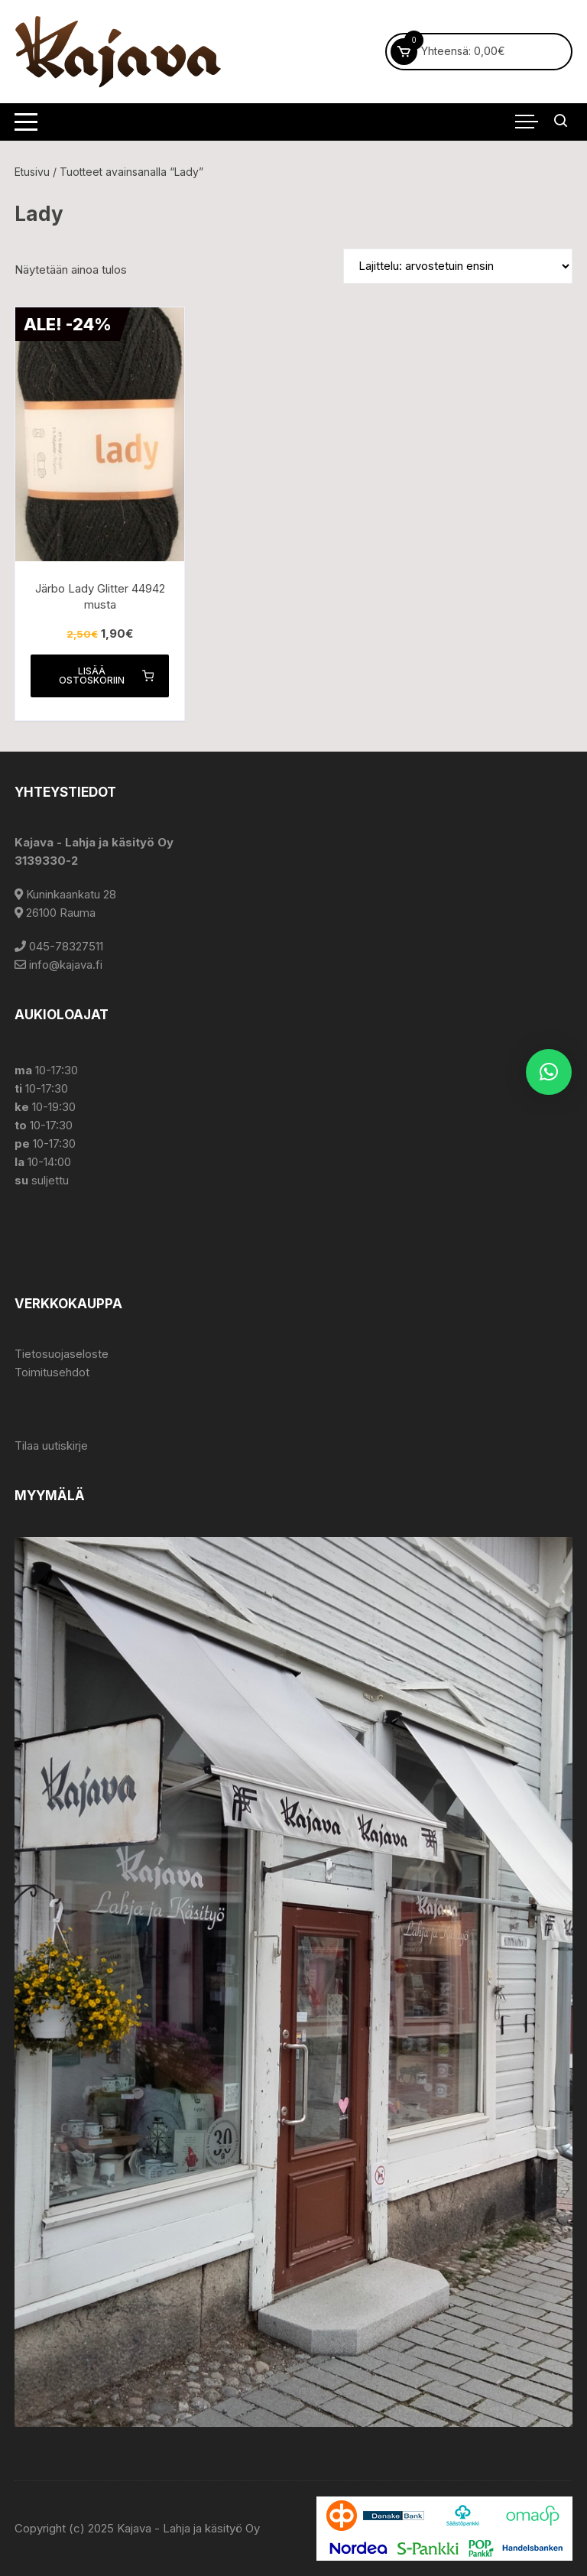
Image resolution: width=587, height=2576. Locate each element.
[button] (549, 1072)
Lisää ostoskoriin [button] (106, 675)
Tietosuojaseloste (62, 1353)
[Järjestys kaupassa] (457, 266)
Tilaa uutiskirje (51, 1445)
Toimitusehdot (52, 1372)
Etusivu (32, 171)
